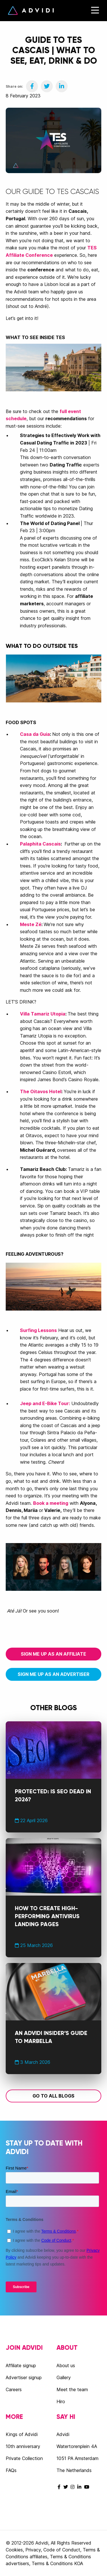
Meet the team (72, 2389)
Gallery (63, 2377)
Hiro (60, 2401)
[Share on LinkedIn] (62, 86)
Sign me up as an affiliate (53, 1654)
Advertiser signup (24, 2377)
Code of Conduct (61, 2550)
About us (65, 2365)
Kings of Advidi (22, 2434)
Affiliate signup (21, 2365)
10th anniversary (23, 2446)
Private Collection (24, 2458)
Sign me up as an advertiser (53, 1674)
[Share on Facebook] (32, 86)
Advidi (31, 10)
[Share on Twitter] (47, 86)
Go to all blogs (53, 2096)
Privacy (33, 2550)
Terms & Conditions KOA (57, 2563)
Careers (14, 2389)
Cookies (14, 2550)
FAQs (11, 2470)
